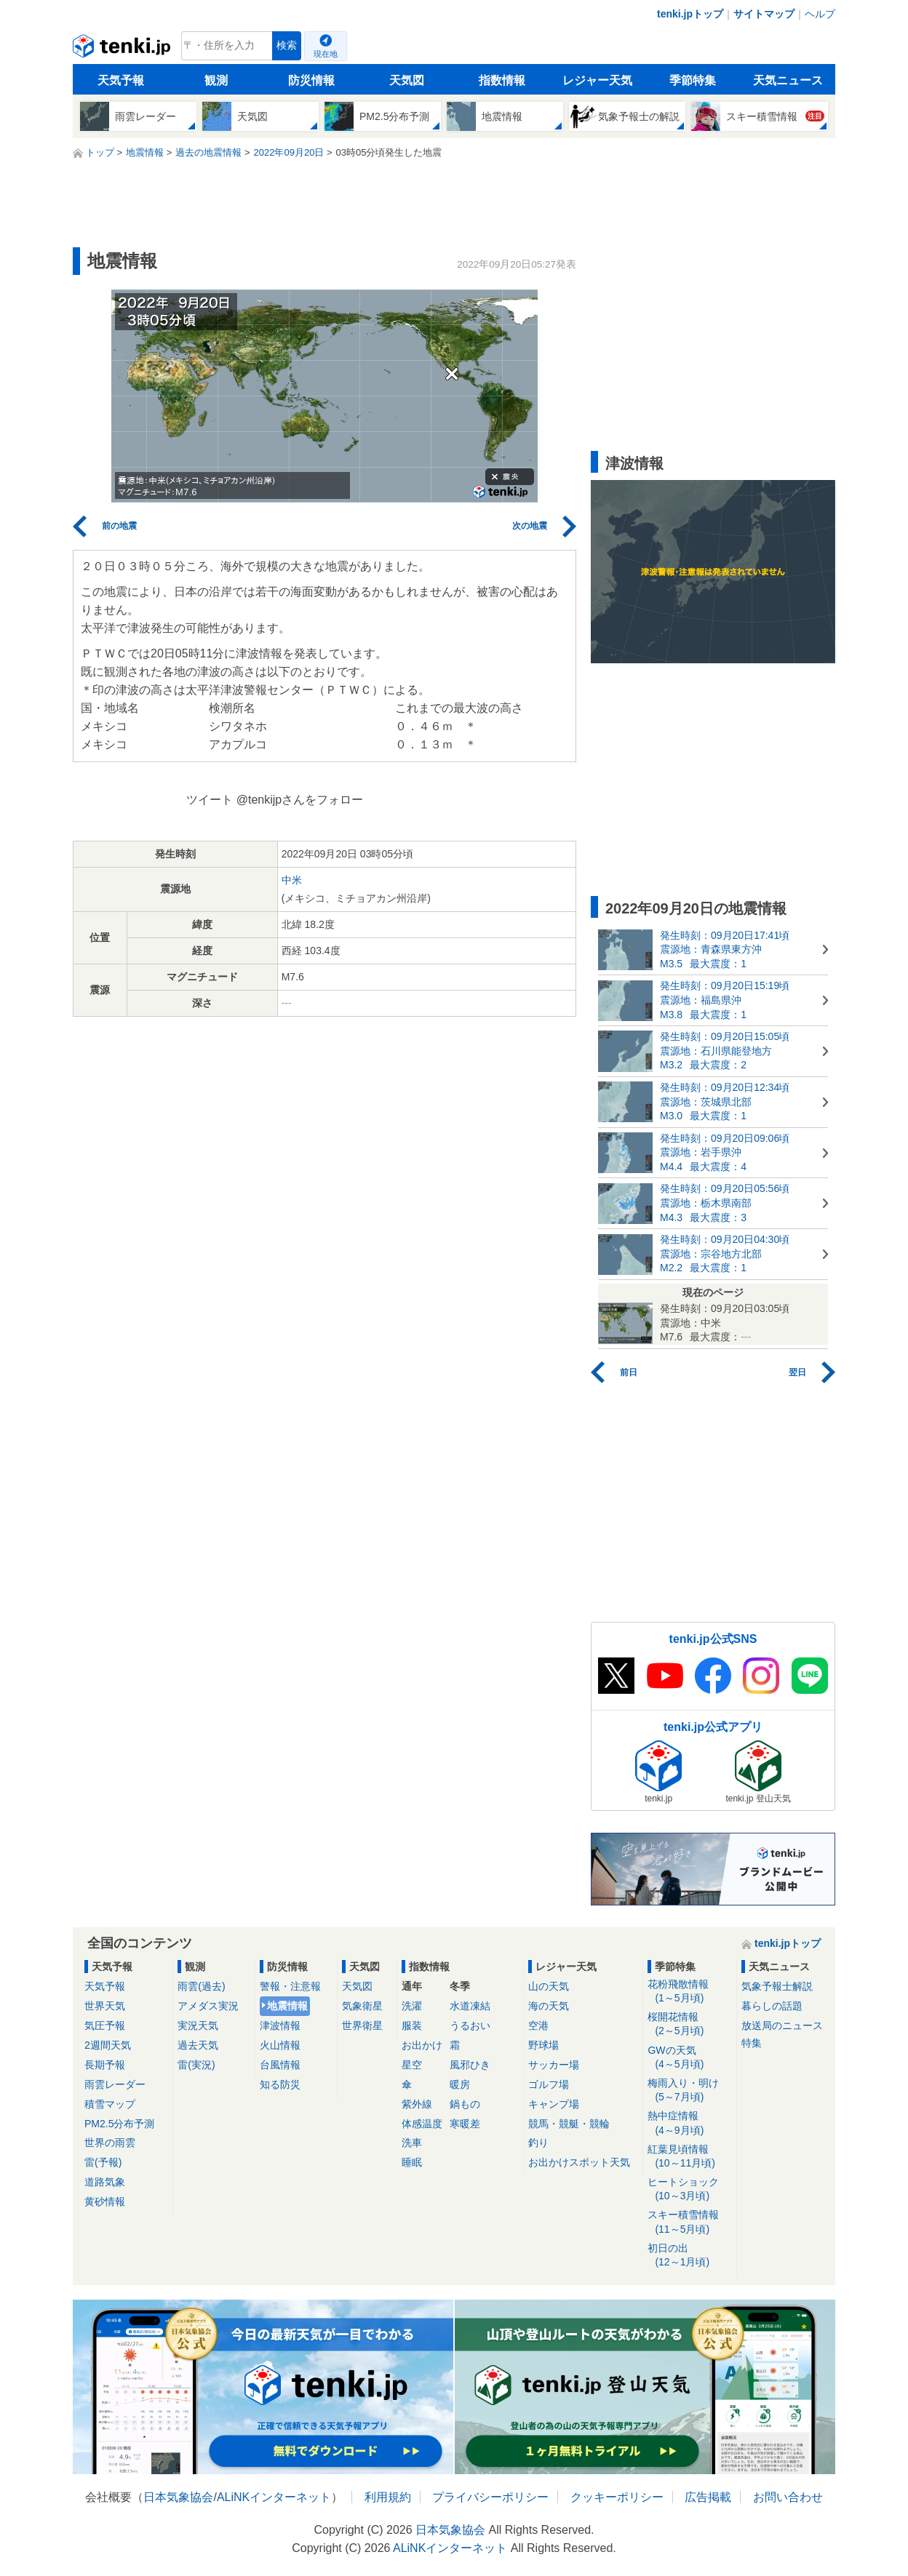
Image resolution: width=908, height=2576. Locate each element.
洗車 (412, 2142)
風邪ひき (470, 2065)
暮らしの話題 (772, 2006)
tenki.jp (123, 49)
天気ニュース (788, 80)
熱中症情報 (689, 2123)
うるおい (470, 2025)
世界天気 (104, 2006)
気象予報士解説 (777, 1986)
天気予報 (120, 80)
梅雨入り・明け (689, 2090)
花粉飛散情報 (689, 1991)
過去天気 (198, 2045)
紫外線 (417, 2104)
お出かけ (422, 2045)
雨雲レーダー (115, 2084)
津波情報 (280, 2025)
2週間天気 (107, 2045)
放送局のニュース (782, 2025)
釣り (538, 2142)
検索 (286, 45)
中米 (292, 880)
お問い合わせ (788, 2497)
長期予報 (104, 2065)
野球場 (543, 2045)
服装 (412, 2025)
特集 (751, 2043)
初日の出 (689, 2255)
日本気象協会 (178, 2497)
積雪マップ (109, 2104)
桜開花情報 (689, 2024)
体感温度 (422, 2123)
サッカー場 (553, 2065)
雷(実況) (196, 2065)
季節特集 (692, 80)
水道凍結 (470, 2006)
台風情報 (280, 2065)
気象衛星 (362, 2006)
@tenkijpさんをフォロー (300, 799)
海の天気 (548, 2006)
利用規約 (388, 2497)
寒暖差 (465, 2123)
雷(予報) (103, 2162)
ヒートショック (689, 2189)
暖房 (460, 2084)
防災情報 (311, 80)
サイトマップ (763, 14)
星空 (412, 2065)
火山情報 (280, 2045)
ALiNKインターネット (274, 2497)
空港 (538, 2025)
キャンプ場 (553, 2104)
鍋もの (465, 2104)
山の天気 (548, 1986)
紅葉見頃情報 (689, 2156)
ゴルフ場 (548, 2084)
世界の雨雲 (109, 2142)
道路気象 (104, 2182)
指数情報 (502, 80)
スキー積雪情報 (689, 2222)
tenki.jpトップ (690, 14)
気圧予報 (104, 2025)
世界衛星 (362, 2025)
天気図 (406, 80)
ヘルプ (820, 14)
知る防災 (280, 2084)
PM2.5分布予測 (119, 2123)
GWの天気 (689, 2057)
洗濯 (412, 2006)
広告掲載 (708, 2497)
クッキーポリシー (617, 2497)
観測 (216, 80)
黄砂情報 (104, 2201)
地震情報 (287, 2006)
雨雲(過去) (201, 1986)
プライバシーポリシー (490, 2497)
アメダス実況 (208, 2006)
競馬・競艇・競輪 (569, 2123)
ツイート (209, 799)
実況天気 (198, 2025)
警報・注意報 (290, 1986)
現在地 (326, 53)
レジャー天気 (597, 80)
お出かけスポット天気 (579, 2162)
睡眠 (412, 2162)
